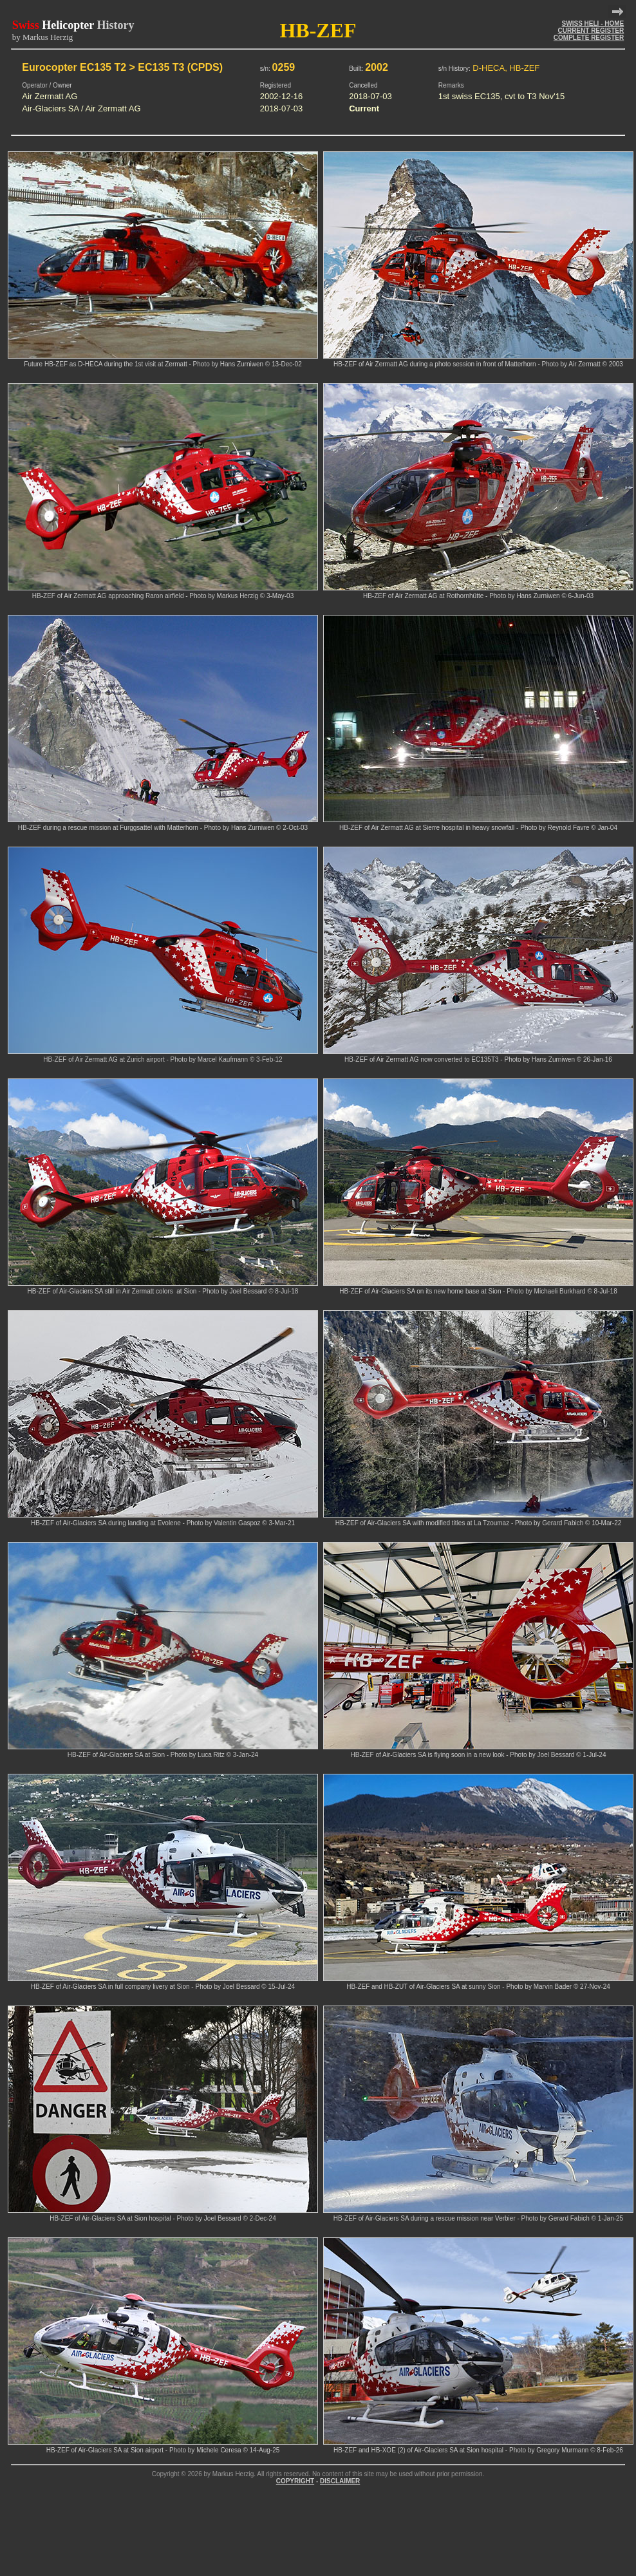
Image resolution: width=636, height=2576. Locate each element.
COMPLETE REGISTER (589, 37)
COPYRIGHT (295, 2481)
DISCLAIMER (340, 2481)
